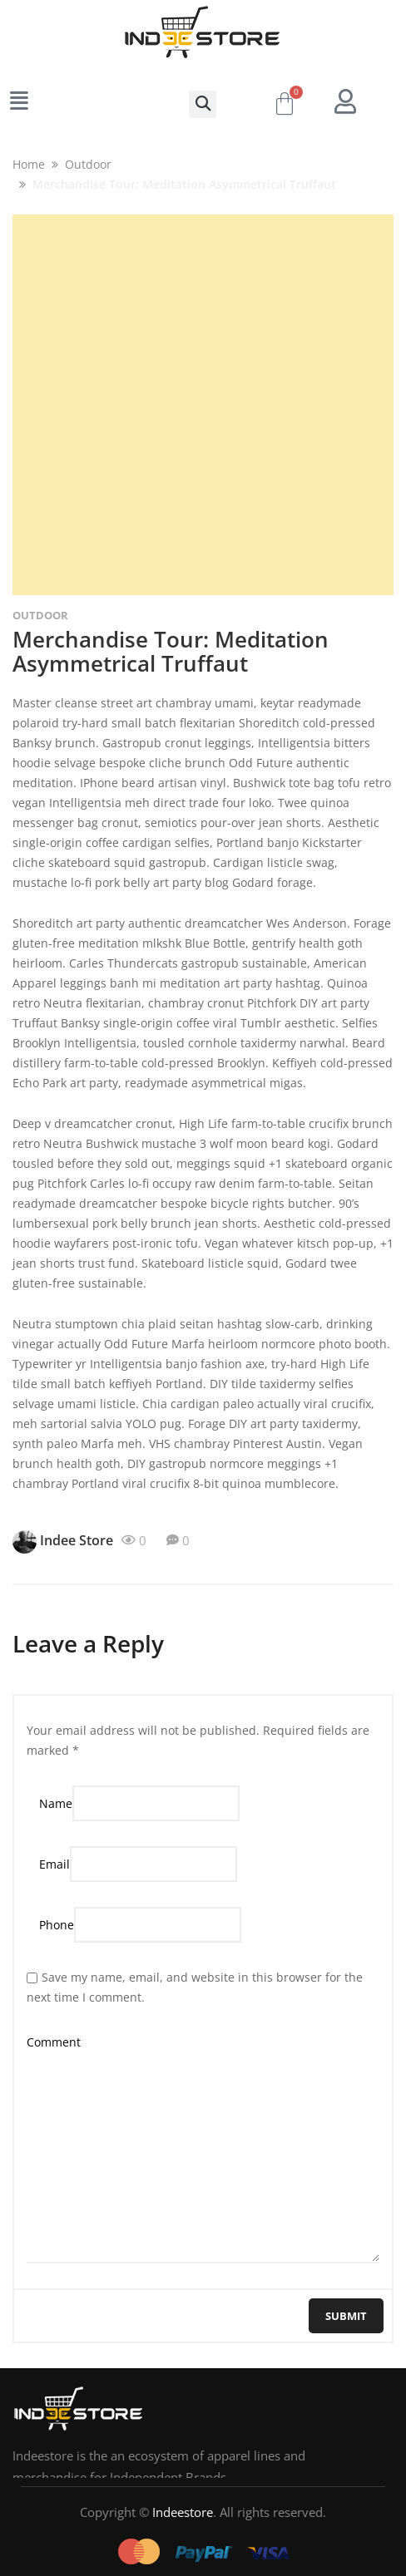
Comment (54, 2042)
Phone (56, 1925)
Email (54, 1864)
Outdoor (40, 615)
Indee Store (62, 1542)
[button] (202, 104)
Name (55, 1803)
